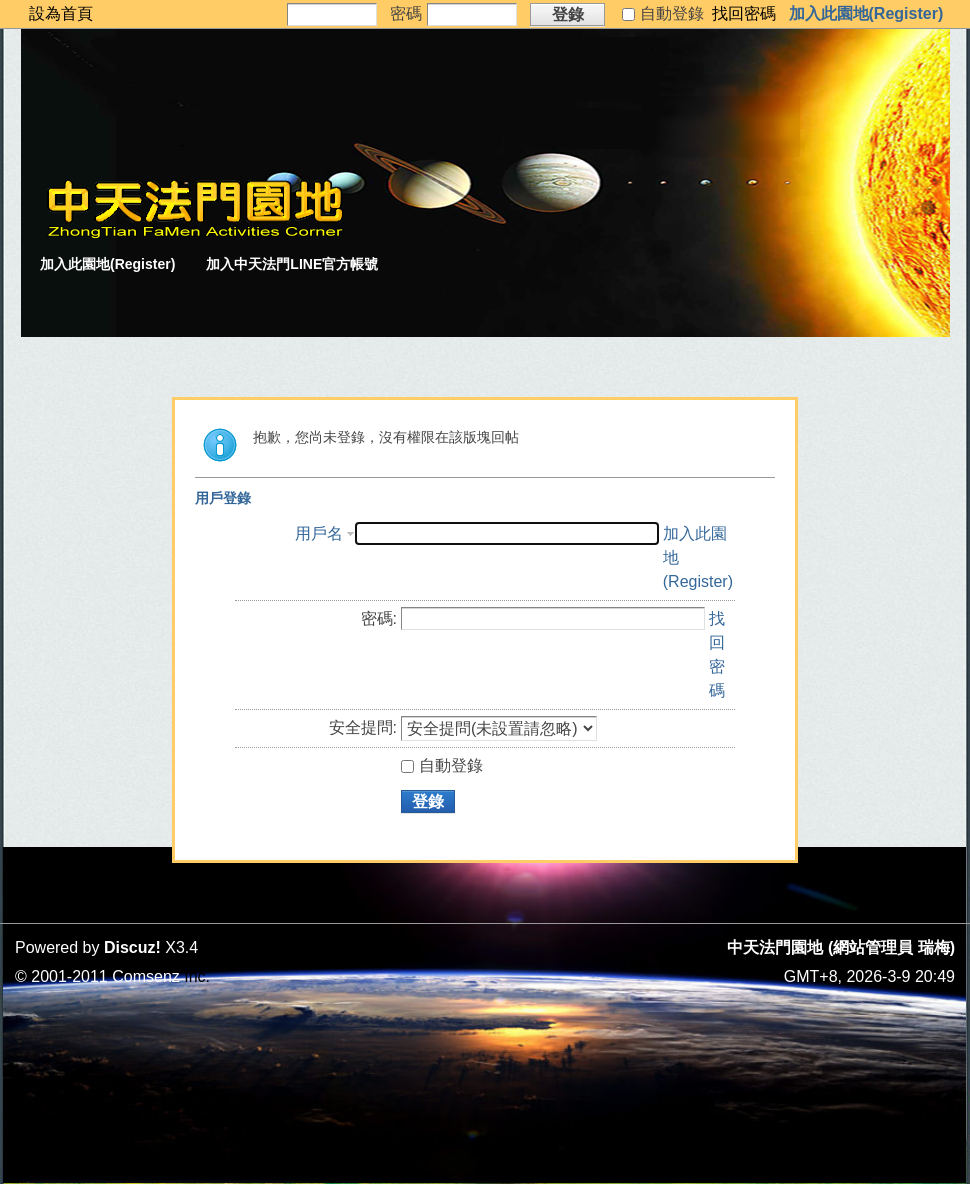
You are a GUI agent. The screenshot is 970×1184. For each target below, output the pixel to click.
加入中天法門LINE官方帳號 (292, 264)
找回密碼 (744, 13)
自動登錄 (442, 765)
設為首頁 (61, 13)
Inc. (197, 976)
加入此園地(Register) (866, 13)
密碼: (379, 618)
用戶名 (319, 533)
